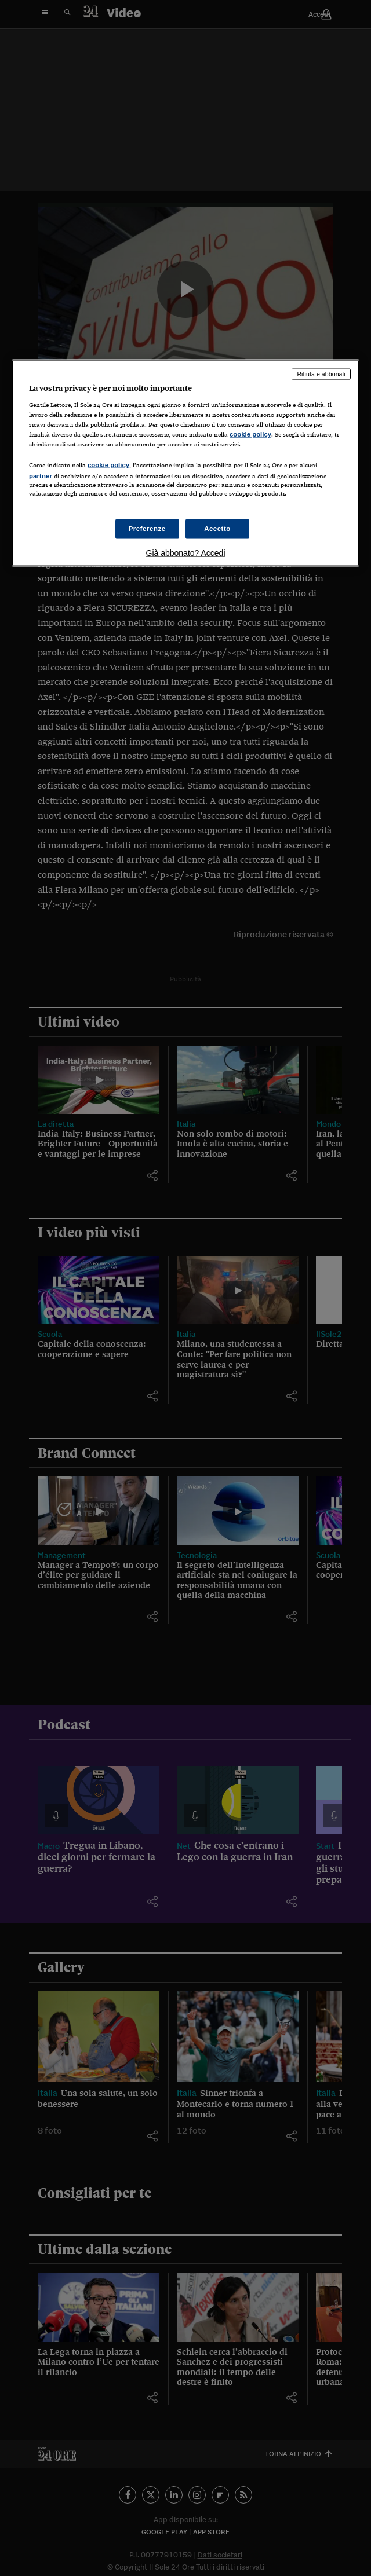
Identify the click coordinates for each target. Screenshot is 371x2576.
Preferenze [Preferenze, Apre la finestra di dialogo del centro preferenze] (147, 528)
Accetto (217, 528)
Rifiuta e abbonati (321, 374)
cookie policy (250, 434)
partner (40, 475)
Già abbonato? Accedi (185, 552)
